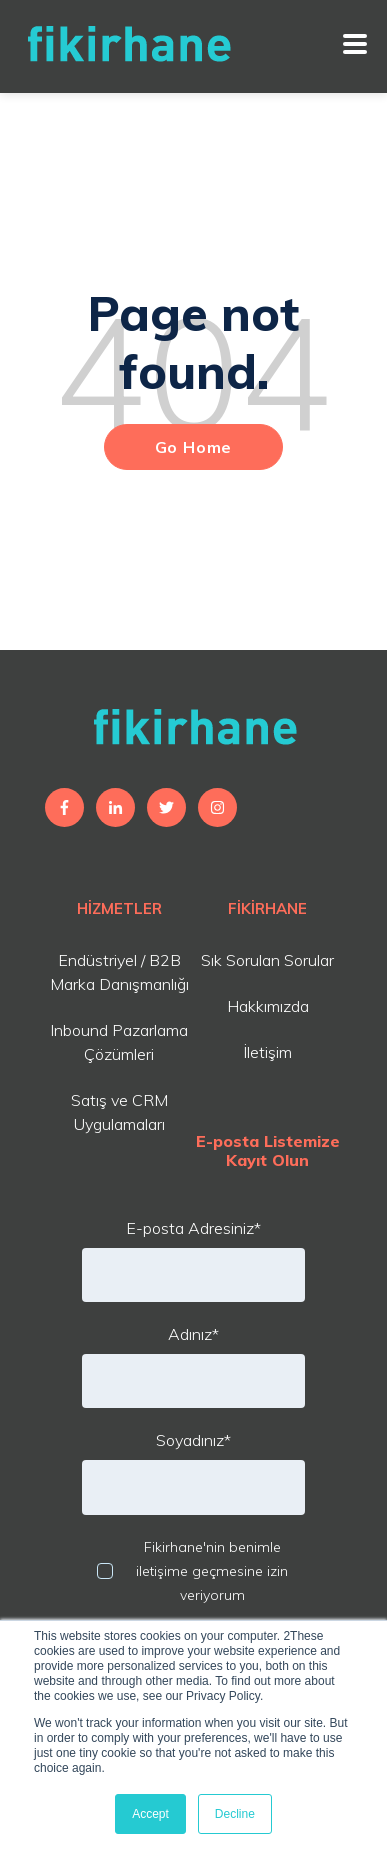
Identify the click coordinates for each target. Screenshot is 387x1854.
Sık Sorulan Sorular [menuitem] (267, 960)
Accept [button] (150, 1814)
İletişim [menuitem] (267, 1052)
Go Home (194, 447)
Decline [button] (235, 1814)
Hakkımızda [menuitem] (268, 1006)
